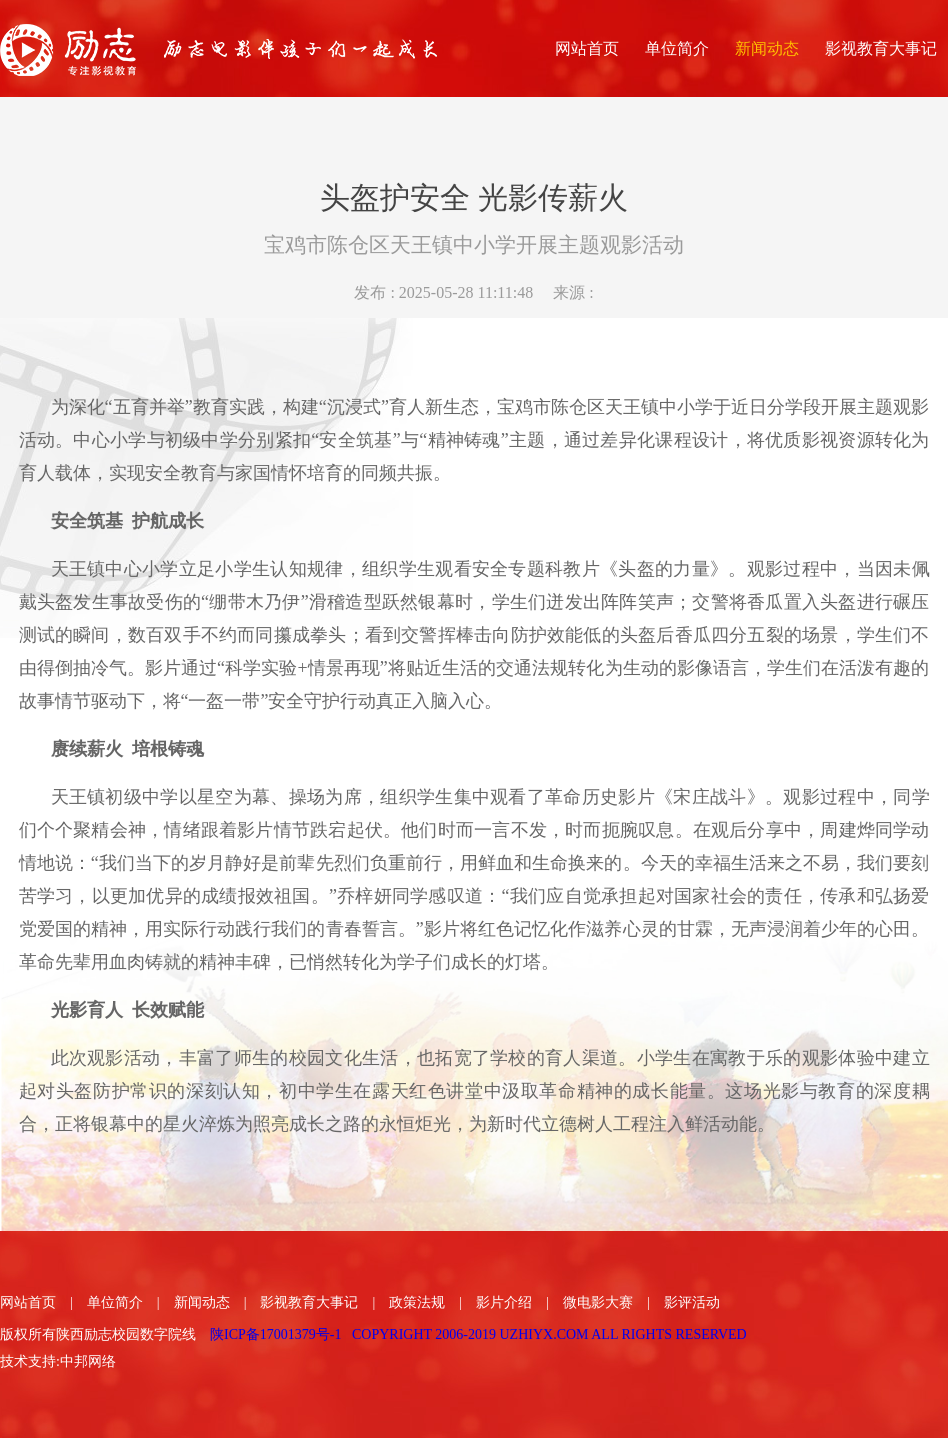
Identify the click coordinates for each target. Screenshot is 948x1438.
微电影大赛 (598, 1302)
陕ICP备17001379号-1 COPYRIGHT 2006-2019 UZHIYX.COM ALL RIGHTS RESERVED (478, 1334)
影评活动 (692, 1302)
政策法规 (417, 1302)
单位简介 (115, 1302)
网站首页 (28, 1302)
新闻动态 (202, 1302)
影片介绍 (504, 1302)
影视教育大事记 (309, 1302)
